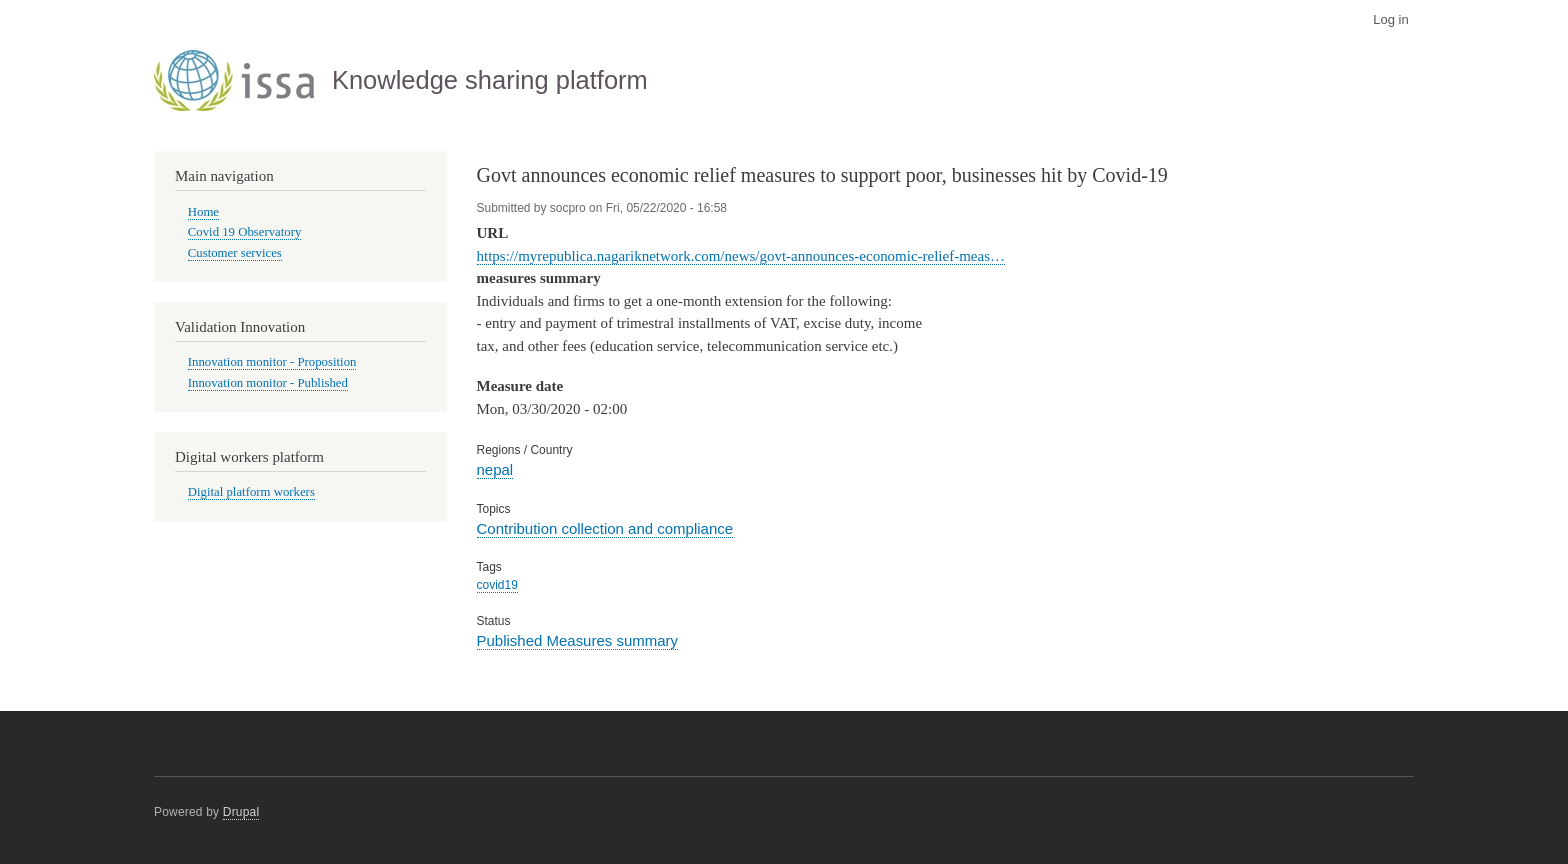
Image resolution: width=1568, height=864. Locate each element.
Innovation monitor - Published (268, 383)
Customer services (235, 253)
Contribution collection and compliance (605, 528)
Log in (1390, 19)
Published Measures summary (578, 640)
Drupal (241, 812)
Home (203, 212)
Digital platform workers (251, 492)
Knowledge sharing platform (490, 80)
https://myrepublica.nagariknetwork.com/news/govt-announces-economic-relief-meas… (741, 256)
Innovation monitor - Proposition (272, 362)
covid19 (497, 585)
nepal (495, 469)
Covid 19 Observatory (245, 232)
